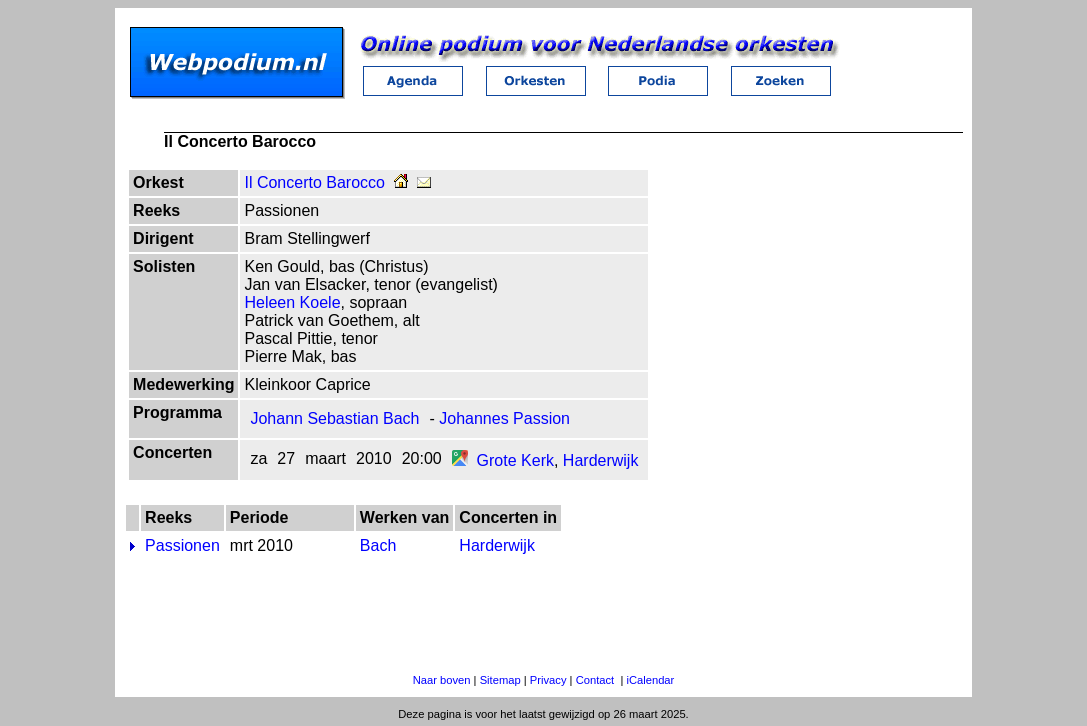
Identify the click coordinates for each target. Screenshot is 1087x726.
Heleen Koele (292, 302)
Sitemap (500, 680)
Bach (378, 545)
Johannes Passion (504, 418)
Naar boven (442, 680)
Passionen (182, 545)
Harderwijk (601, 460)
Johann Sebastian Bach (334, 418)
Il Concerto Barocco (314, 182)
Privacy (548, 680)
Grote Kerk (515, 460)
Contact (595, 680)
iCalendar (650, 680)
